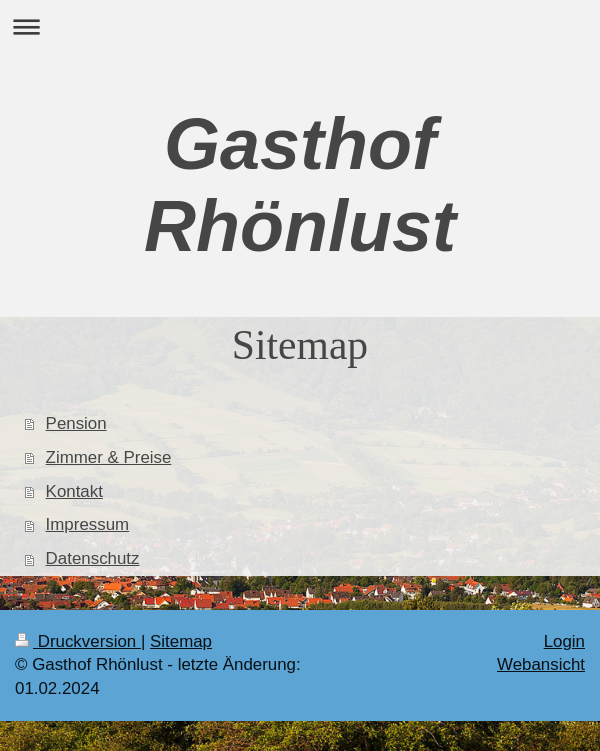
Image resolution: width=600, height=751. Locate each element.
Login (564, 641)
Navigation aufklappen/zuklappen (300, 26)
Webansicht (541, 664)
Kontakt (74, 491)
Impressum (88, 524)
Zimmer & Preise (109, 457)
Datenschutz (93, 558)
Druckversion (78, 641)
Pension (76, 423)
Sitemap (181, 641)
